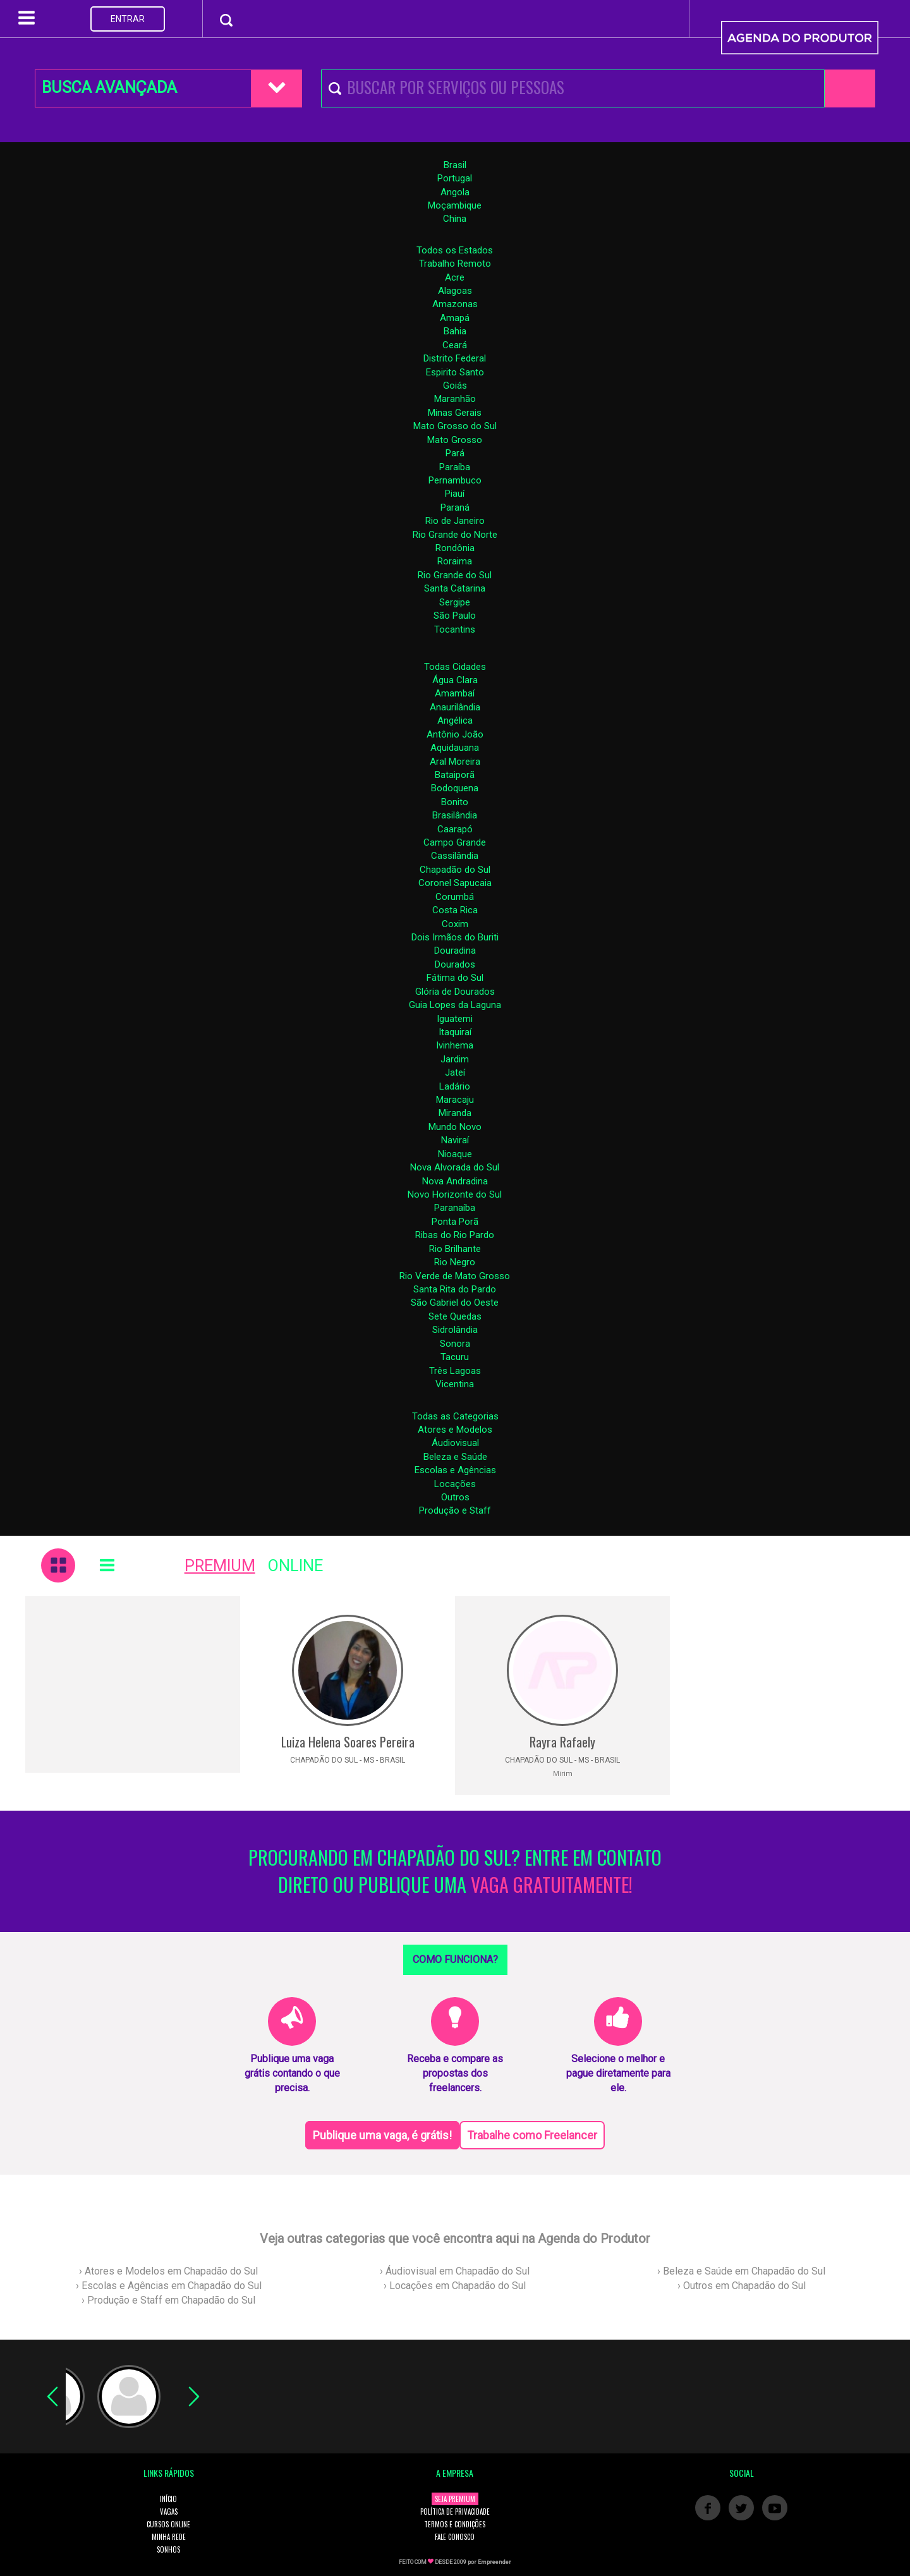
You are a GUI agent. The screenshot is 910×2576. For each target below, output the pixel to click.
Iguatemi (455, 1018)
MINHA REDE (169, 2537)
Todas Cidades (455, 666)
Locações (455, 1484)
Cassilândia (454, 855)
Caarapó (455, 829)
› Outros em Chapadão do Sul (741, 2286)
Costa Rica (455, 910)
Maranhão (455, 398)
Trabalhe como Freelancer (532, 2135)
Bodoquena (454, 788)
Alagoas (455, 290)
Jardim (454, 1059)
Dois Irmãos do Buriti (455, 937)
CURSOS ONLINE (168, 2524)
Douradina (455, 950)
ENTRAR (128, 19)
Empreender (494, 2562)
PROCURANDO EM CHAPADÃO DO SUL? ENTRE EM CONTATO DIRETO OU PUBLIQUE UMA (455, 1871)
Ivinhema (454, 1045)
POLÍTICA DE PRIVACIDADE (455, 2511)
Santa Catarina (454, 588)
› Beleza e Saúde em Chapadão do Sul (741, 2271)
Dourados (455, 964)
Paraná (455, 507)
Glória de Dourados (455, 991)
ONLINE (295, 1566)
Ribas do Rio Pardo (454, 1235)
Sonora (455, 1343)
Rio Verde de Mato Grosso (454, 1276)
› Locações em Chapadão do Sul (455, 2286)
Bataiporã (455, 775)
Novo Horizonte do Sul (455, 1194)
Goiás (455, 385)
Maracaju (455, 1099)
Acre (454, 277)
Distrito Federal (454, 358)
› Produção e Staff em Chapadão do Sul (168, 2300)
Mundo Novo (455, 1127)
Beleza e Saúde (455, 1456)
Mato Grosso (454, 440)
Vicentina (454, 1384)
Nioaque (455, 1154)
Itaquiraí (455, 1032)
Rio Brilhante (455, 1249)
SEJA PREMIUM (455, 2499)
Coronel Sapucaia (455, 883)
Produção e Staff (455, 1510)
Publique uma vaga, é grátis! (382, 2135)
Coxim (455, 924)
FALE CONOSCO (455, 2537)
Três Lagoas (455, 1370)
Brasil (455, 165)
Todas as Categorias (455, 1416)
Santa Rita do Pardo (454, 1289)
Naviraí (455, 1140)
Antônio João (455, 734)
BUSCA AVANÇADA (109, 87)
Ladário (454, 1086)
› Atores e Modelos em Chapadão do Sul (168, 2271)
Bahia (455, 331)
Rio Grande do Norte (455, 534)
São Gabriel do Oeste (455, 1302)
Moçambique (455, 205)
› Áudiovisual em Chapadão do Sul (455, 2271)
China (454, 218)
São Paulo (455, 615)
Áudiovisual (455, 1443)
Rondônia (455, 548)
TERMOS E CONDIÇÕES (454, 2524)
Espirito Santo (455, 372)
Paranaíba (454, 1207)
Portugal (454, 178)
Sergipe (454, 602)
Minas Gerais (455, 412)
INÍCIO (168, 2499)
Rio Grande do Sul (455, 575)
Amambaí (455, 693)
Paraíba (454, 467)
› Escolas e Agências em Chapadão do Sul (169, 2286)
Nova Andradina (455, 1181)
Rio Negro (454, 1262)
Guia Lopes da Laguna (455, 1005)
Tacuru (454, 1357)
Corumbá (454, 896)
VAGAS (169, 2511)
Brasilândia (454, 815)
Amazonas (455, 304)
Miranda (455, 1113)
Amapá (455, 318)
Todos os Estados (454, 250)
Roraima (454, 561)
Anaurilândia (455, 707)
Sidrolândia (455, 1329)
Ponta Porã (455, 1221)
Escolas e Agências (455, 1470)
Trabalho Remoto (455, 263)
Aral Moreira (455, 761)
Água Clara (455, 680)
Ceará (454, 345)
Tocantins (454, 629)
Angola (455, 192)
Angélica (455, 720)
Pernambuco (455, 480)
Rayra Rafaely (562, 1741)
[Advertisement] (132, 1684)
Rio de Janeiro (455, 520)
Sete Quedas (455, 1316)
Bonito (454, 802)
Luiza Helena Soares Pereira (348, 1741)
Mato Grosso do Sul (455, 426)
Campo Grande (454, 842)
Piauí (454, 493)
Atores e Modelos (455, 1429)
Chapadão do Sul (455, 869)
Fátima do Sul (455, 977)
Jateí (455, 1072)
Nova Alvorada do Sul (454, 1167)
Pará (455, 453)
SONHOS (168, 2549)
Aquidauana (454, 747)
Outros (455, 1497)
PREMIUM (220, 1566)
